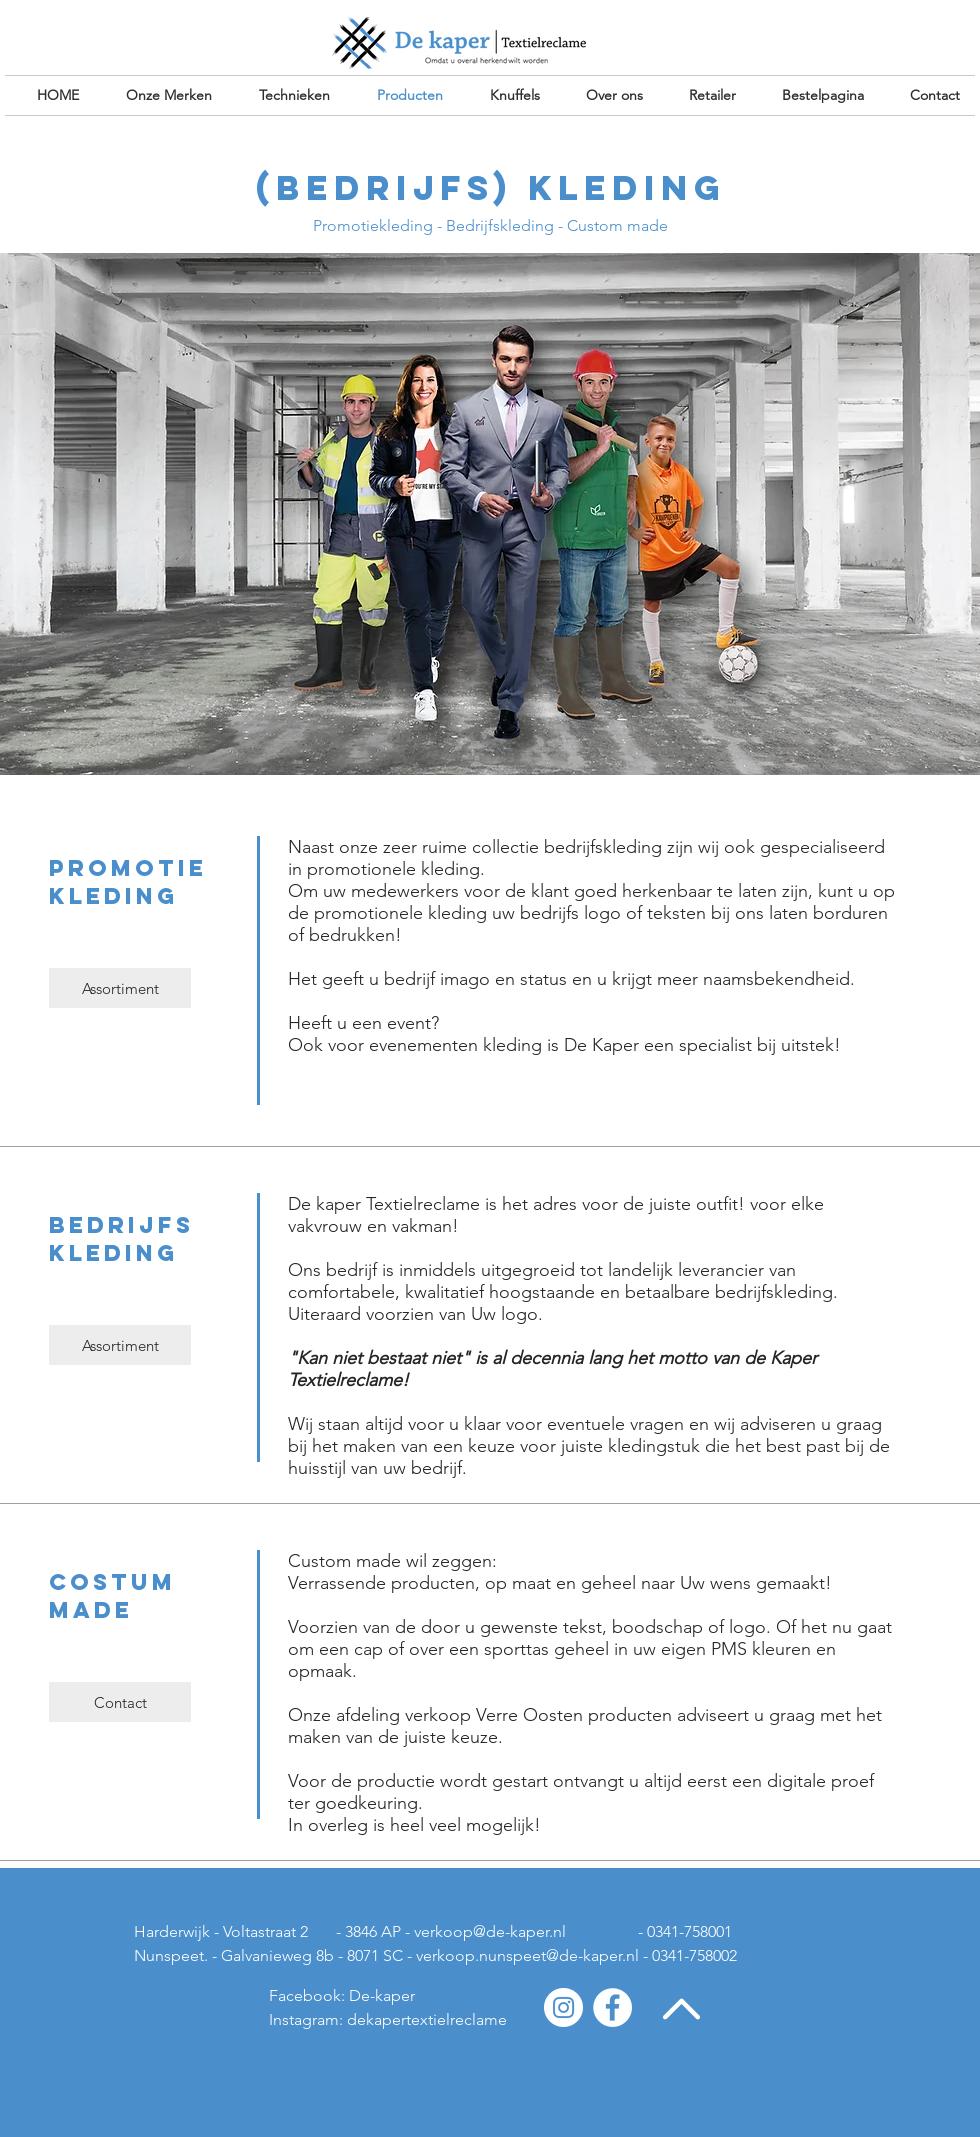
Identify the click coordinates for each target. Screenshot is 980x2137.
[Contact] (120, 1702)
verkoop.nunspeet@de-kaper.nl (527, 1955)
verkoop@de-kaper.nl (490, 1931)
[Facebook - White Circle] (612, 2007)
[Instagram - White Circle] (563, 2007)
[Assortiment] (120, 988)
